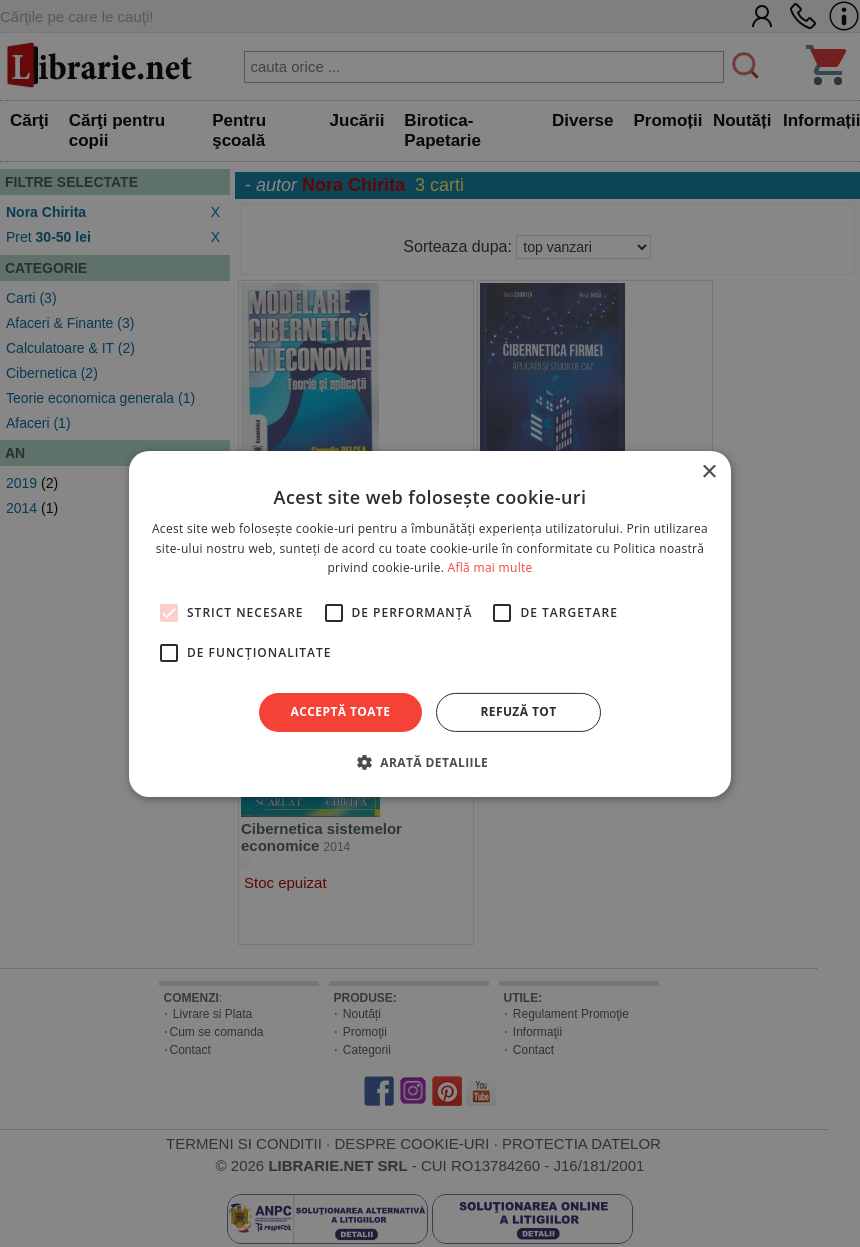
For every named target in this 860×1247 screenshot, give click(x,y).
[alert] (430, 623)
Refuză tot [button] (518, 711)
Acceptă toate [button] (341, 711)
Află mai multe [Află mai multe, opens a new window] (490, 567)
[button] (430, 762)
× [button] (708, 471)
